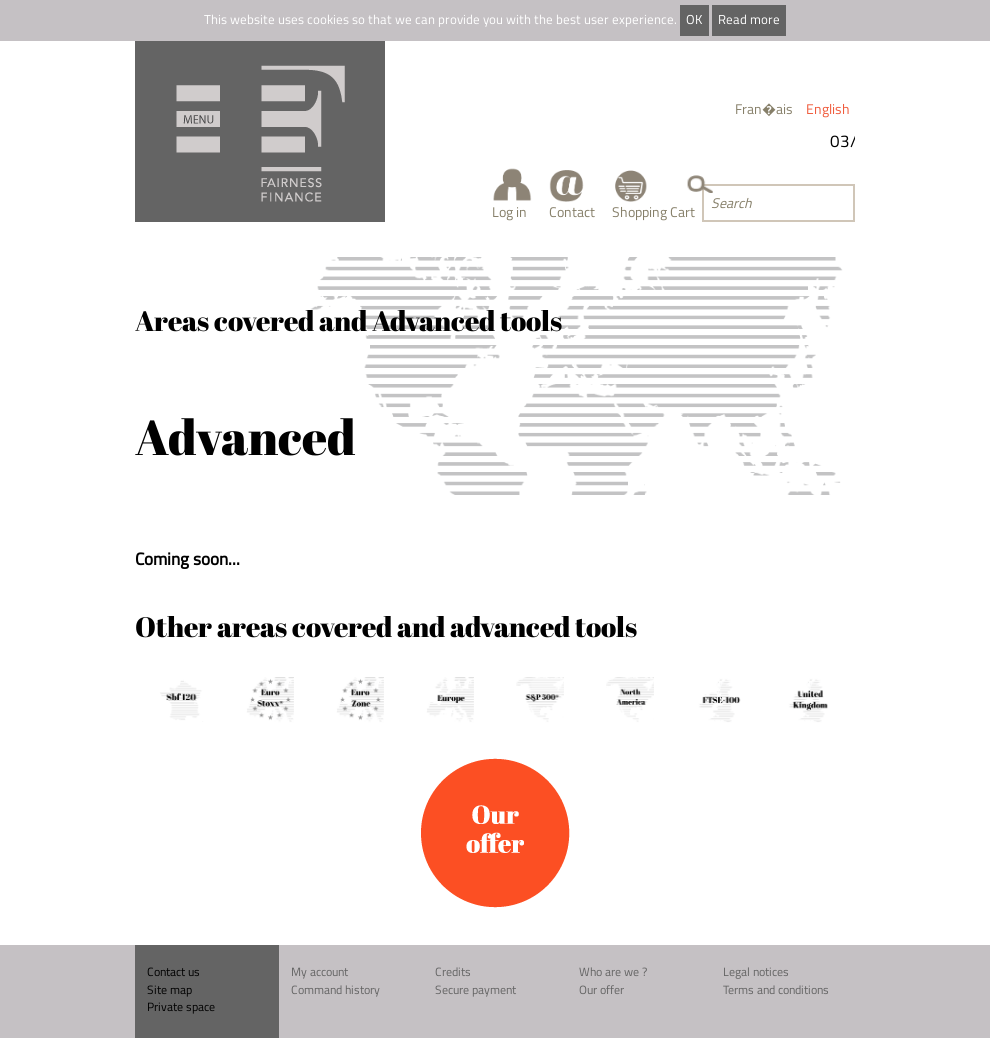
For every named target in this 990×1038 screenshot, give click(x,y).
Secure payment (475, 989)
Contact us (173, 971)
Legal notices (756, 971)
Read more (749, 19)
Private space (181, 1006)
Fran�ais (764, 108)
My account (319, 971)
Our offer (601, 989)
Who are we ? (613, 971)
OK (694, 19)
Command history (335, 989)
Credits (453, 971)
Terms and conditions (776, 989)
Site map (169, 989)
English (828, 108)
